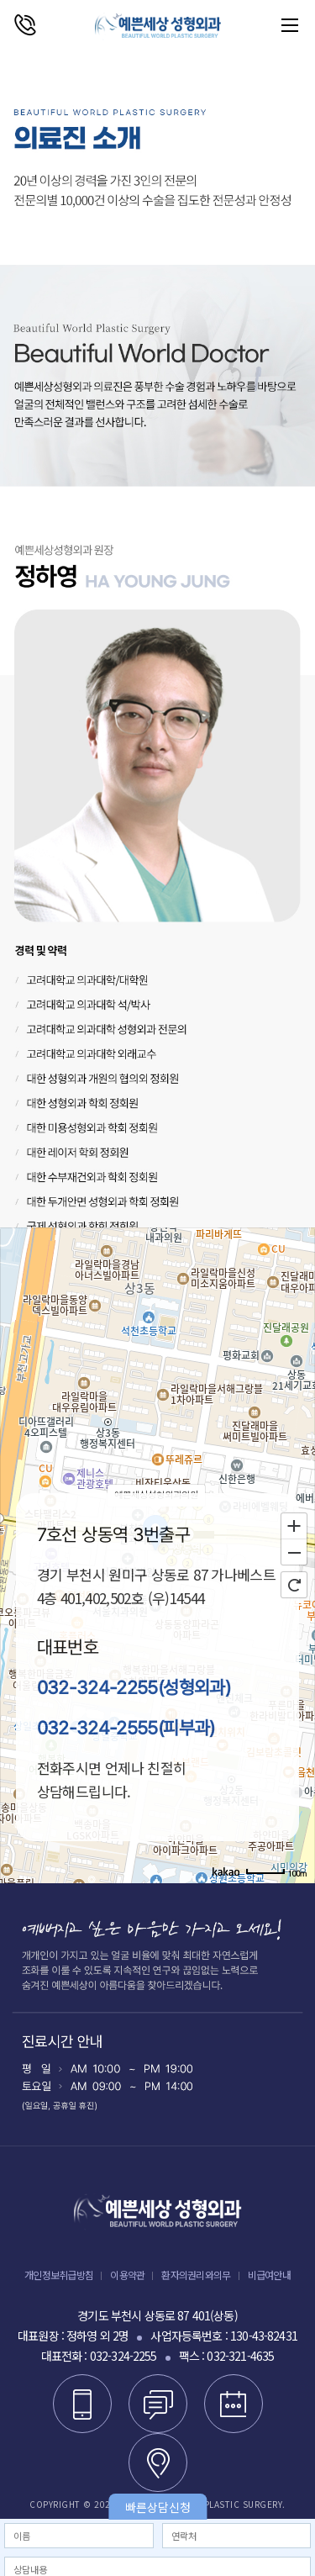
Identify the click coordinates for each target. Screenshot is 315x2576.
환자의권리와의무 (195, 2275)
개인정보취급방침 (58, 2275)
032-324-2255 (123, 2355)
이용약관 (127, 2275)
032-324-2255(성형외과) (133, 1687)
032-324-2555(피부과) (126, 1728)
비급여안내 (269, 2275)
